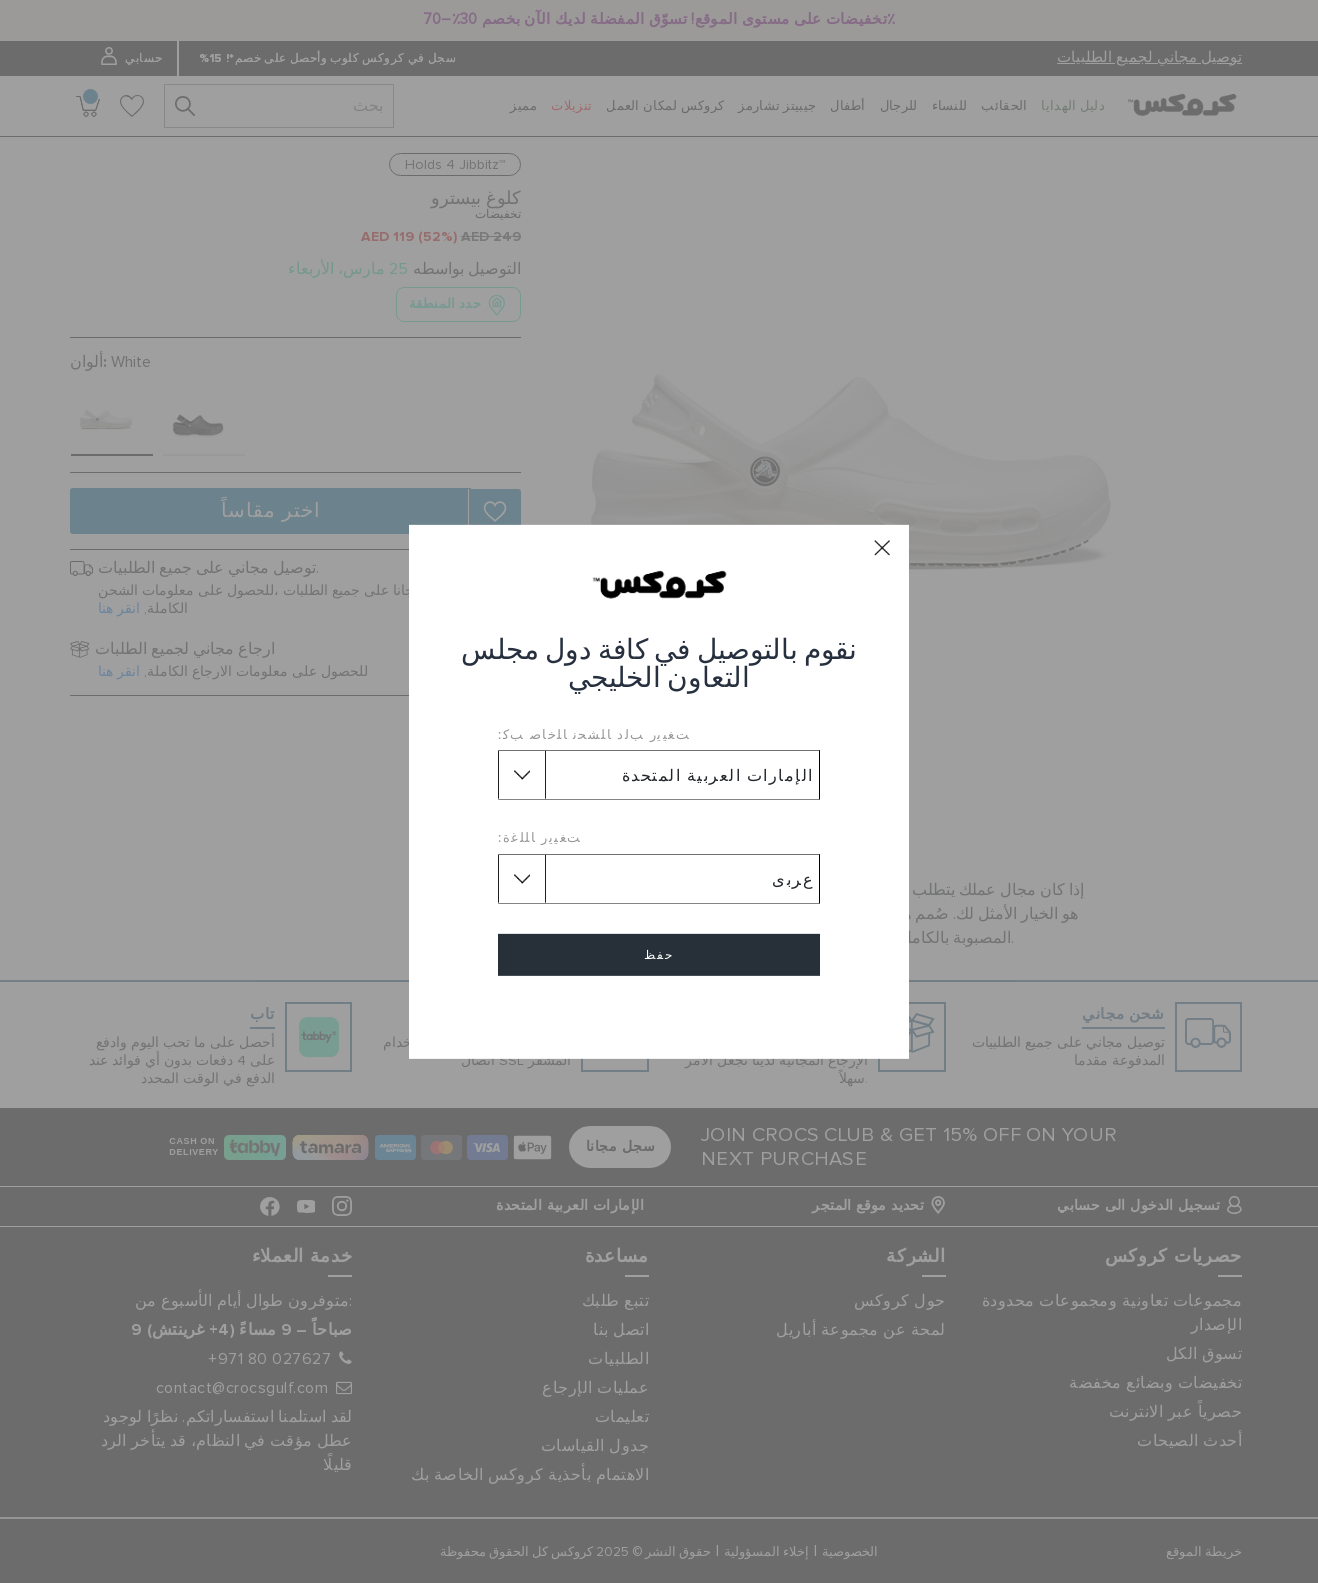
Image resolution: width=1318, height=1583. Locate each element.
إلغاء (659, 1012)
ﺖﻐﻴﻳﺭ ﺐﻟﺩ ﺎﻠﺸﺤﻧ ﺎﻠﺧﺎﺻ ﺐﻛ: (594, 734)
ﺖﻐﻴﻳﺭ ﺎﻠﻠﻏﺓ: (540, 837)
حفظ (659, 955)
